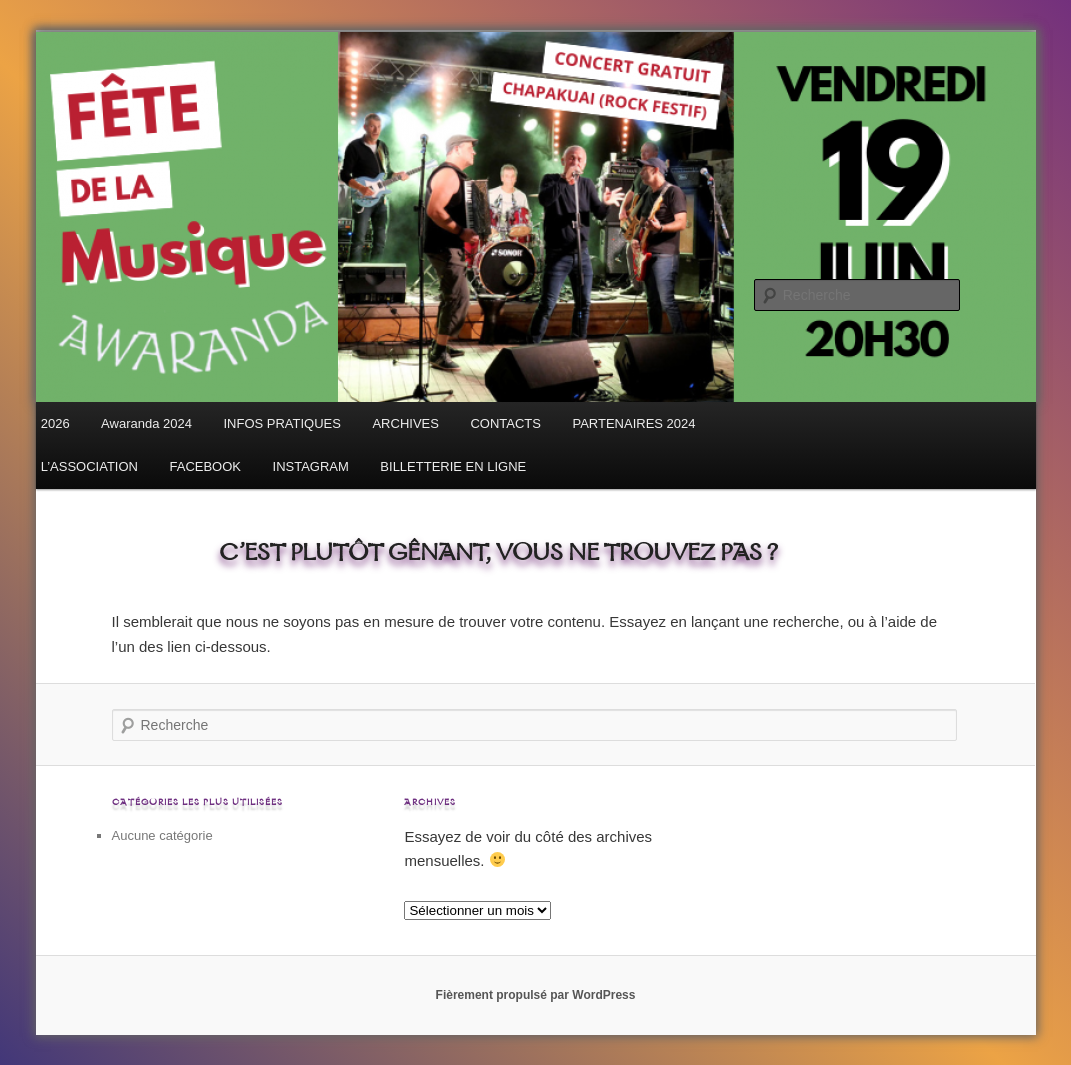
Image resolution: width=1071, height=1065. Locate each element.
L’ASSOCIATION (89, 466)
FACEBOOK (205, 466)
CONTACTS (505, 423)
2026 (55, 423)
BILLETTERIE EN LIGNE (453, 466)
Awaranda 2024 (146, 423)
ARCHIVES (405, 423)
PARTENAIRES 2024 (633, 423)
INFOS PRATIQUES (282, 423)
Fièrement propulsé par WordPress (536, 995)
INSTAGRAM (311, 466)
